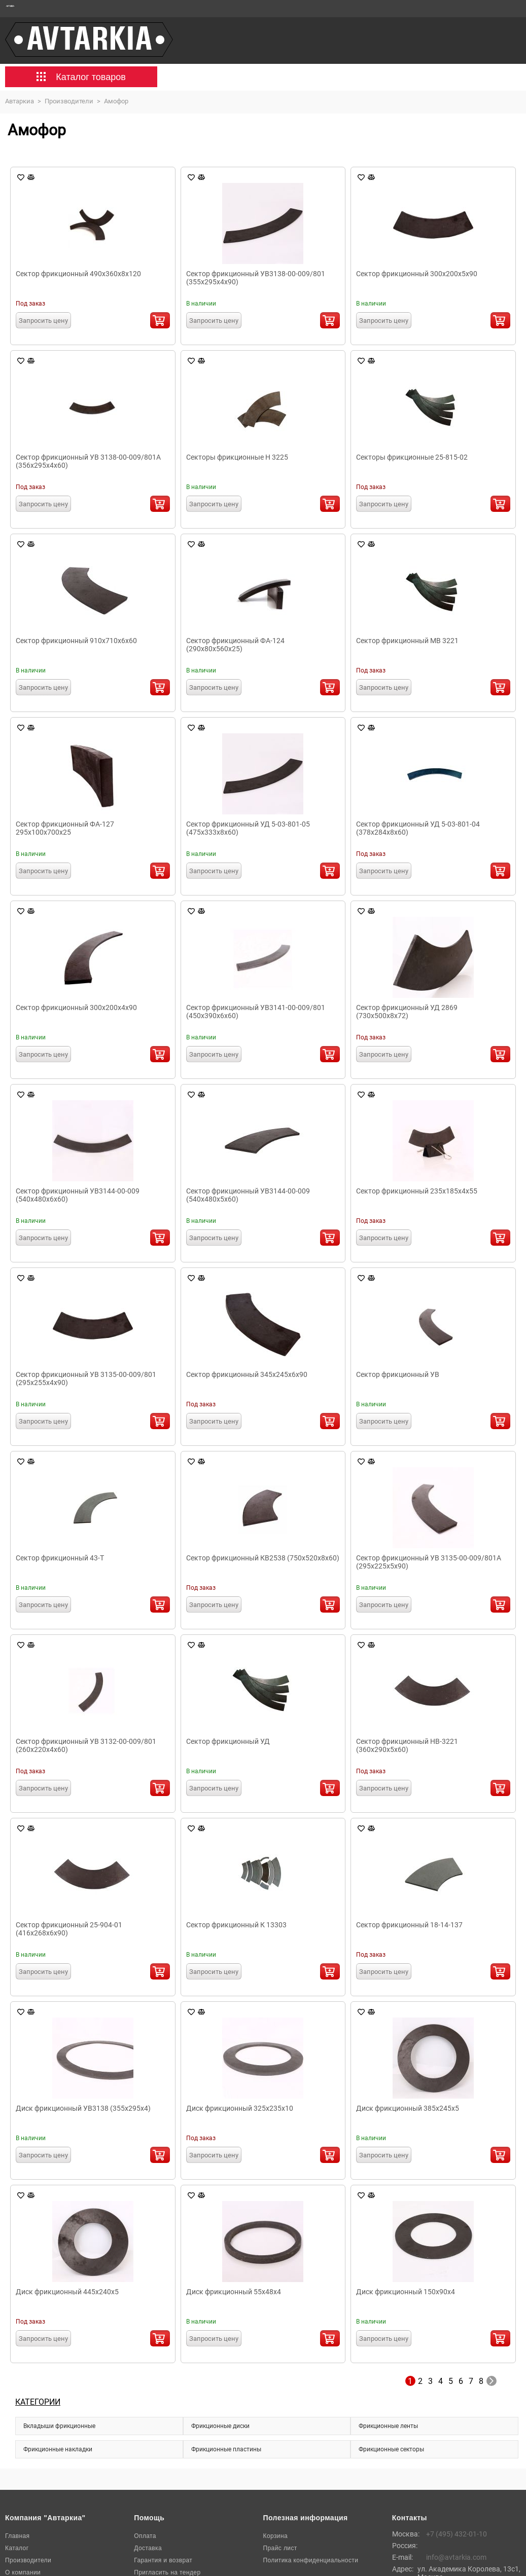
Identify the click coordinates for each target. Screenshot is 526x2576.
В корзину (160, 320)
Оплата (145, 2536)
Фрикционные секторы (391, 2449)
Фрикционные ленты (388, 2426)
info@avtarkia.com (456, 2557)
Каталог (16, 2548)
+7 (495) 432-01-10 (456, 2534)
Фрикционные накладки (57, 2449)
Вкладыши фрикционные (59, 2426)
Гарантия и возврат (163, 2560)
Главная (17, 2536)
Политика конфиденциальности (311, 2560)
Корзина (275, 2536)
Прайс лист (280, 2548)
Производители (28, 2560)
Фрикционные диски (220, 2426)
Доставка (148, 2548)
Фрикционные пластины (226, 2449)
